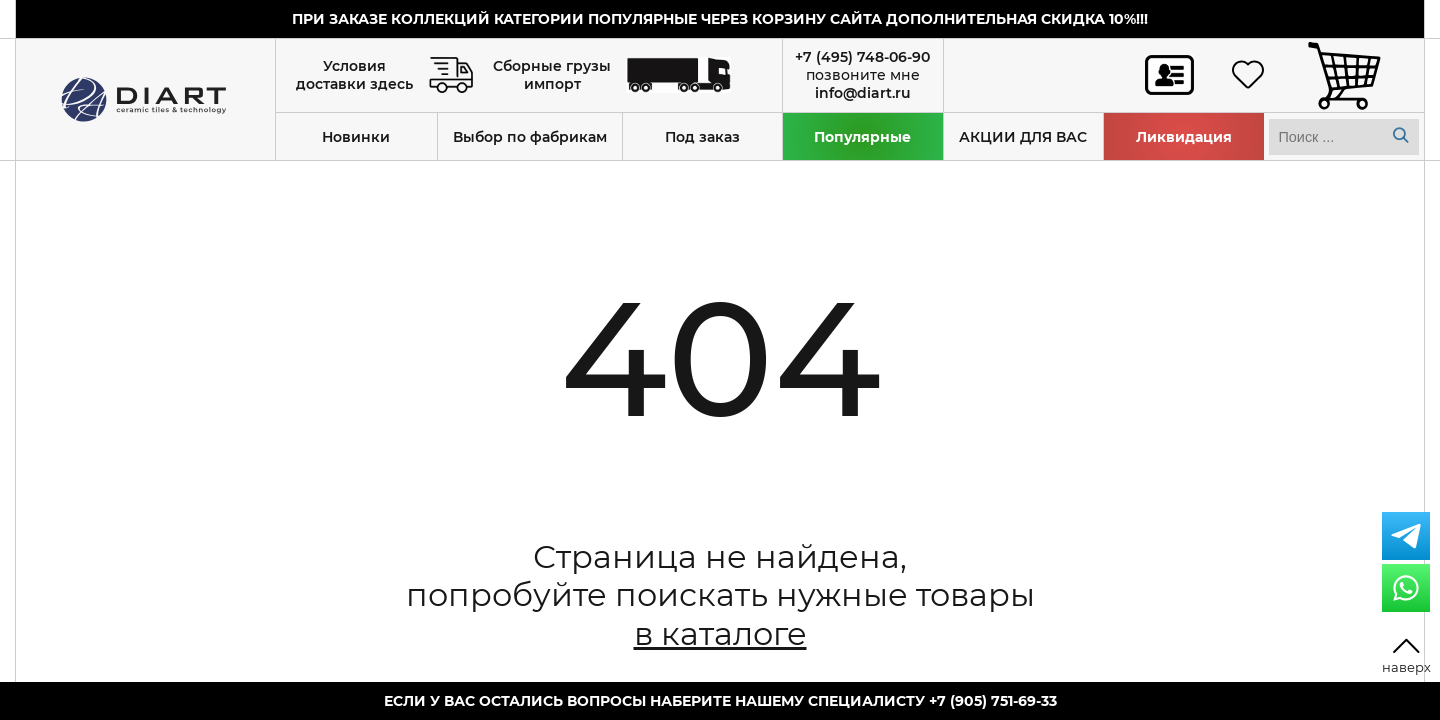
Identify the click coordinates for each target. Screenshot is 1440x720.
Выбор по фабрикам (530, 137)
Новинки (356, 137)
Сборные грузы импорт (552, 75)
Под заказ (702, 137)
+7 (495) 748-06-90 (862, 57)
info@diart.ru (863, 93)
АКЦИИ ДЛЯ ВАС (1023, 137)
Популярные (862, 137)
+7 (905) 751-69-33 (993, 701)
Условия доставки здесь (354, 75)
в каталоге (720, 633)
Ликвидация (1184, 137)
